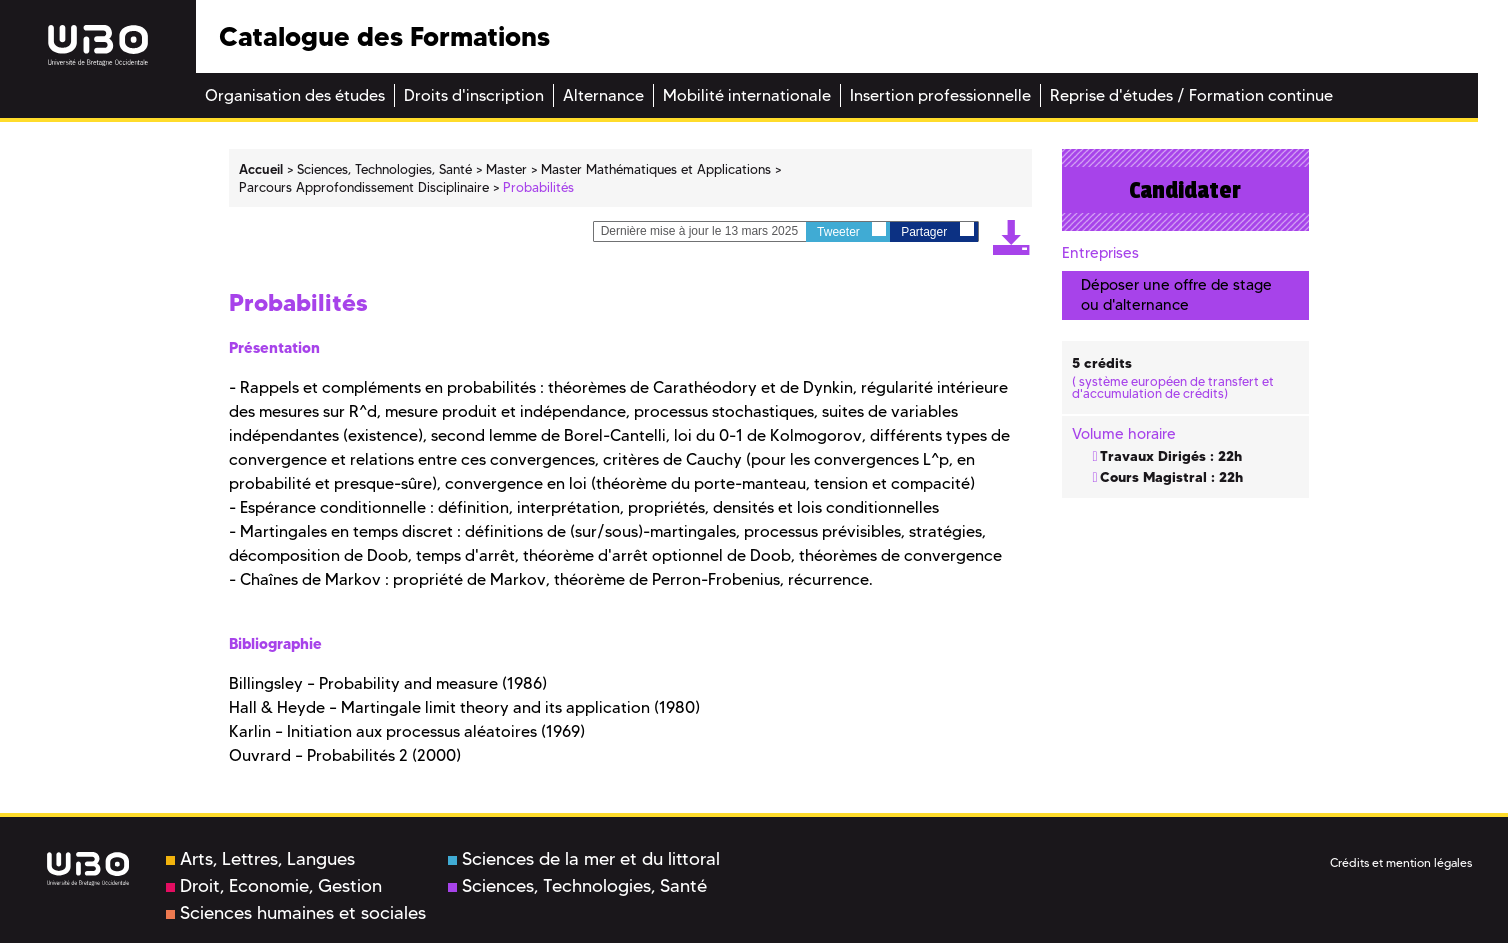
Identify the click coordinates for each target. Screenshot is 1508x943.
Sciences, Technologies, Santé (577, 886)
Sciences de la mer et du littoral (584, 859)
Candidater (1185, 190)
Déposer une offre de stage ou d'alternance (1176, 294)
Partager (937, 230)
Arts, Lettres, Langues (260, 859)
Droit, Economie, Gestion (274, 886)
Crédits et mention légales (1401, 862)
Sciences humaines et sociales (296, 913)
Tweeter (851, 230)
